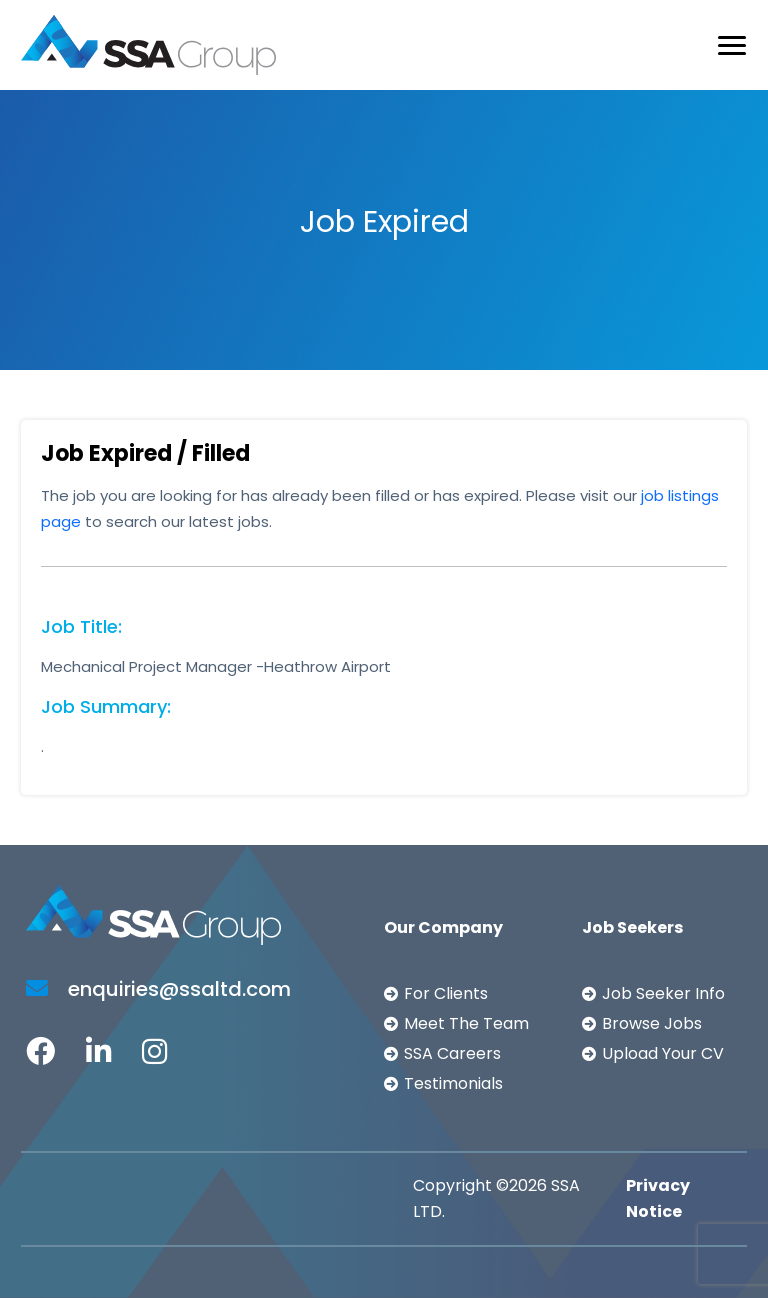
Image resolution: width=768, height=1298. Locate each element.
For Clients (446, 993)
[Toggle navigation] (732, 45)
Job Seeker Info (663, 993)
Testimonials (453, 1083)
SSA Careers (452, 1053)
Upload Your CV (663, 1053)
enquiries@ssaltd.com (158, 989)
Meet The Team (466, 1023)
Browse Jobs (652, 1023)
